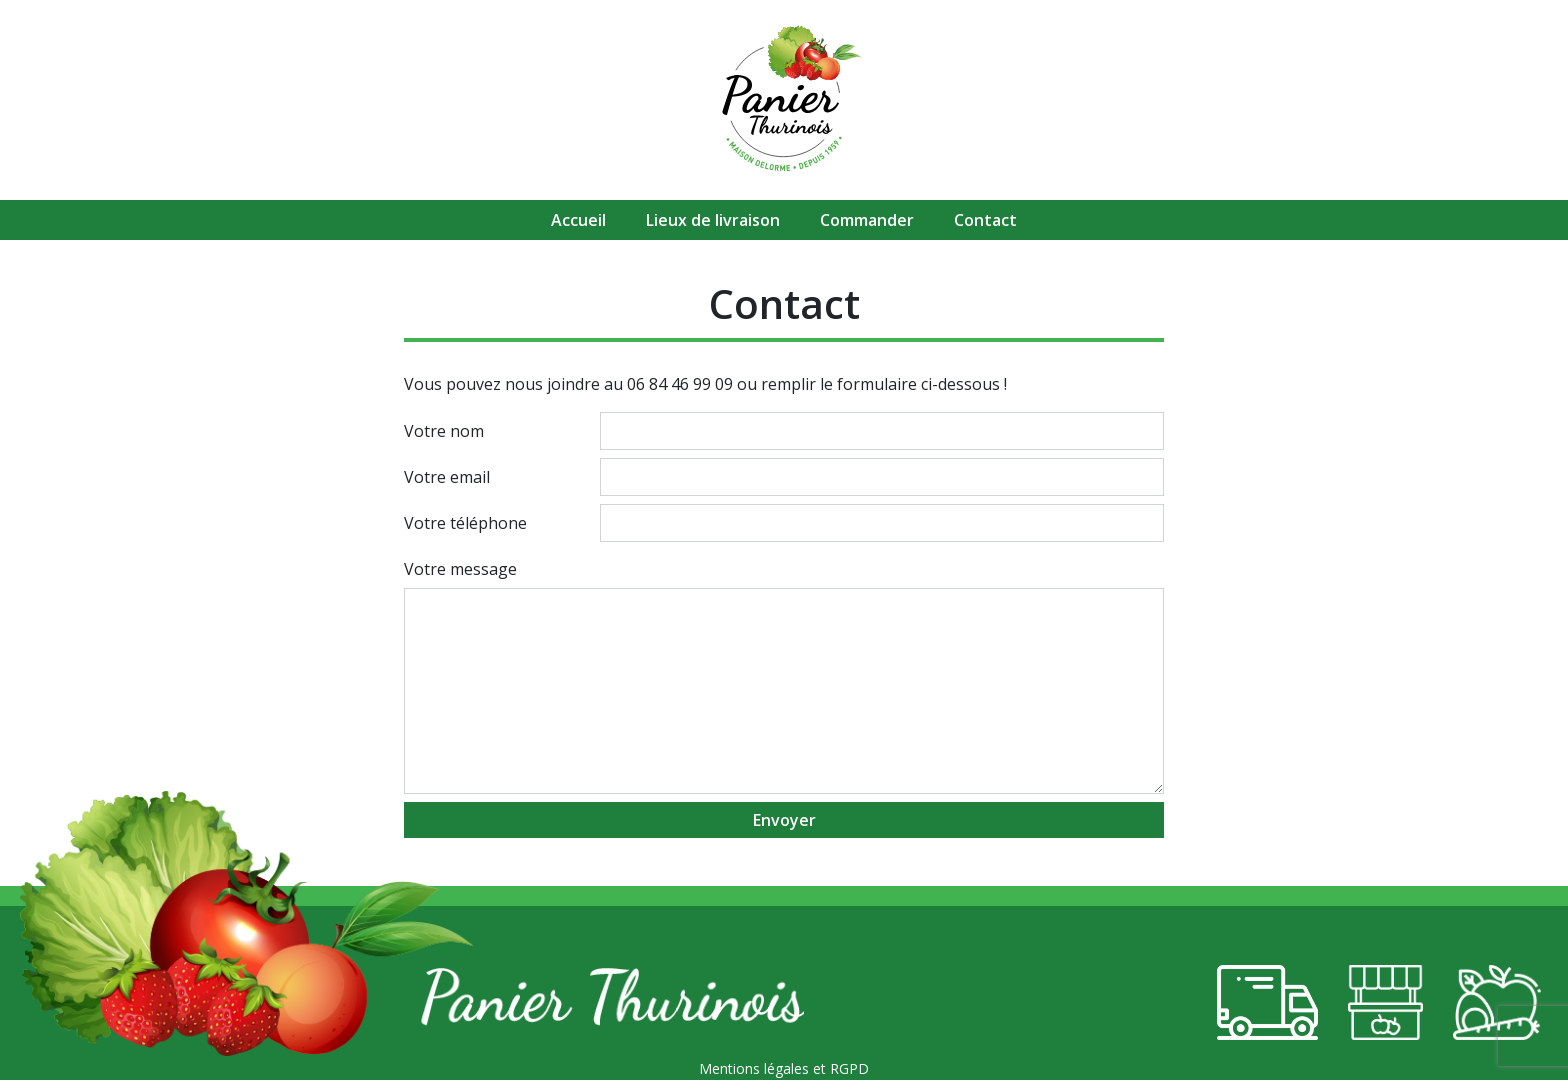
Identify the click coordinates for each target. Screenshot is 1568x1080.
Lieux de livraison (713, 220)
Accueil (578, 220)
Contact (985, 220)
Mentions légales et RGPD (784, 1068)
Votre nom (444, 431)
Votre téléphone (465, 523)
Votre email (447, 477)
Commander (867, 220)
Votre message (460, 569)
